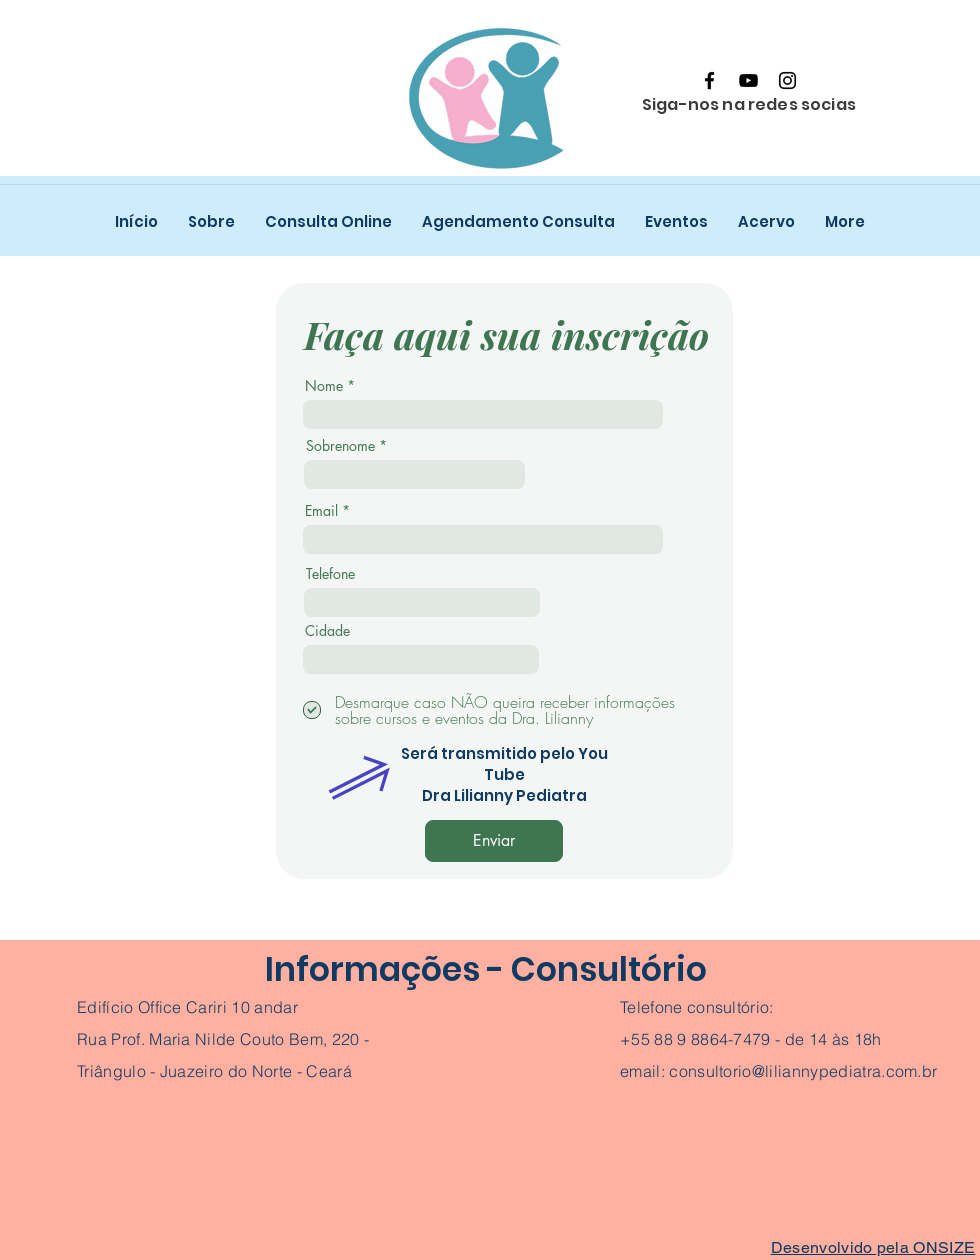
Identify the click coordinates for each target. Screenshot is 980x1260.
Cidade (327, 631)
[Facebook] (709, 80)
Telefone (330, 574)
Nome (324, 386)
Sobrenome (340, 446)
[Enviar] (494, 841)
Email (321, 511)
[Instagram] (787, 80)
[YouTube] (748, 80)
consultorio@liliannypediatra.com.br (803, 1071)
